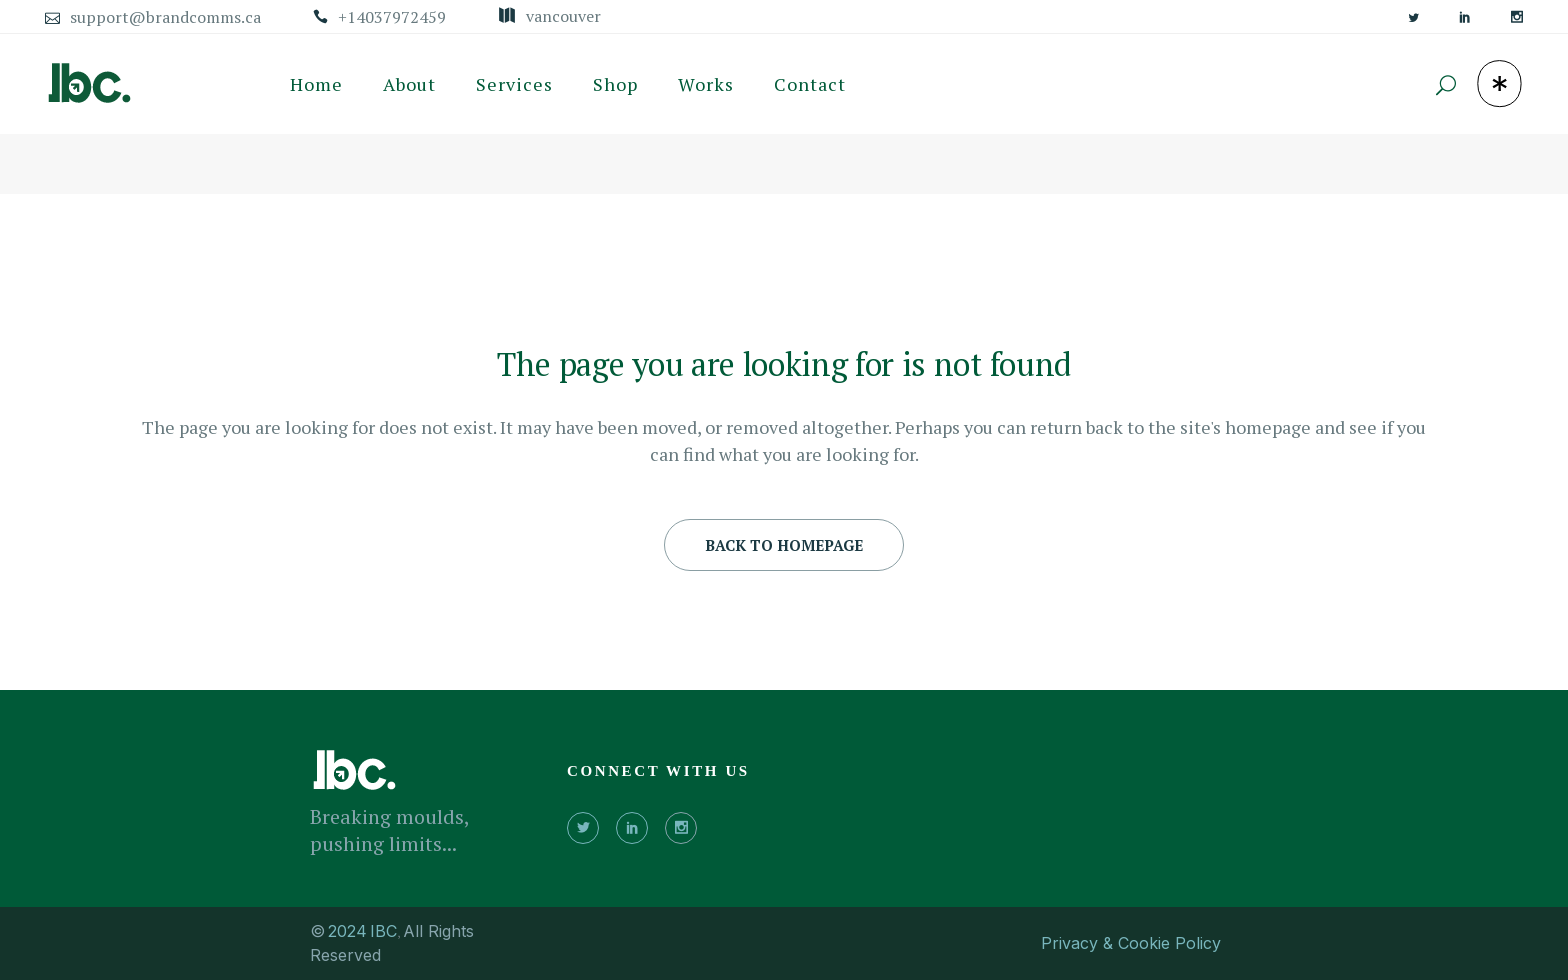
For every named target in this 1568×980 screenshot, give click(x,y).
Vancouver (563, 16)
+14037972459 (392, 17)
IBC (383, 931)
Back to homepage (784, 545)
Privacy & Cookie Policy (1131, 943)
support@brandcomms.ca (165, 17)
